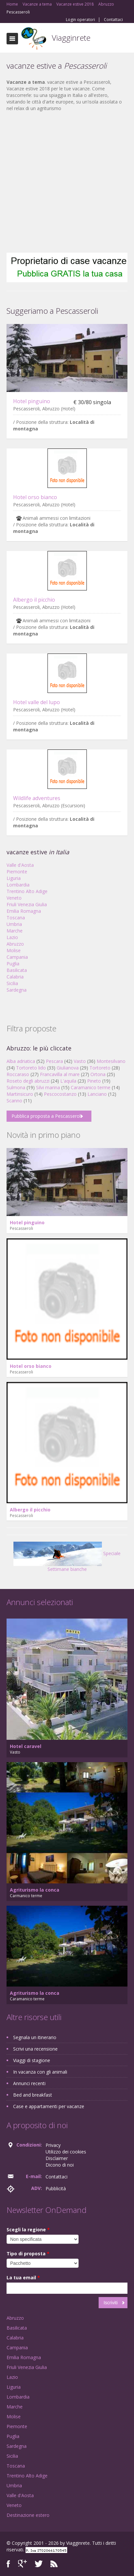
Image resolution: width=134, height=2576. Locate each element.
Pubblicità (56, 2188)
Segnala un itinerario (34, 2037)
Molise (14, 950)
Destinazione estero (28, 2515)
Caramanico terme (90, 1087)
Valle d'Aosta (20, 865)
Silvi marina (48, 1087)
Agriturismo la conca (34, 1890)
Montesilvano (111, 1061)
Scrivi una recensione (35, 2049)
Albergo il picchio (34, 599)
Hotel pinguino (31, 401)
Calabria (15, 977)
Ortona (97, 1074)
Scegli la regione (28, 2229)
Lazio (12, 937)
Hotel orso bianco (35, 497)
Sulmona (16, 1087)
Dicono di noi (60, 2165)
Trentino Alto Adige (27, 891)
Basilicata (17, 970)
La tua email (23, 2277)
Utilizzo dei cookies (66, 2152)
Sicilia (12, 983)
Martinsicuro (20, 1094)
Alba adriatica (21, 1061)
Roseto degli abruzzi (28, 1081)
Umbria (14, 924)
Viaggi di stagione (31, 2060)
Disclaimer (57, 2158)
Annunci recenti (29, 2083)
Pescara (54, 1061)
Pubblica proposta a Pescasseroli (46, 1116)
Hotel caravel (25, 1746)
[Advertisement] (63, 182)
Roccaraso (18, 1074)
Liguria (14, 878)
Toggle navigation (12, 38)
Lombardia (18, 885)
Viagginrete (71, 37)
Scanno (14, 1100)
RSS (54, 2564)
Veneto (14, 898)
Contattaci (113, 19)
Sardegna (17, 990)
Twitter (39, 2564)
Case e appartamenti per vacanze (48, 2106)
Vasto (80, 1061)
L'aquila (68, 1081)
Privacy (53, 2145)
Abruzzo (15, 944)
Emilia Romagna (24, 911)
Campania (17, 957)
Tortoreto (99, 1068)
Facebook (8, 2564)
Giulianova (68, 1068)
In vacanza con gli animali (40, 2072)
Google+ (22, 2564)
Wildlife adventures (36, 798)
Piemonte (17, 871)
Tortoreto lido (31, 1068)
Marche (15, 931)
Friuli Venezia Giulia (27, 904)
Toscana (16, 917)
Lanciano (97, 1094)
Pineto (94, 1081)
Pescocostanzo (60, 1094)
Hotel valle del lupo (36, 702)
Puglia (13, 963)
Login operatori (80, 19)
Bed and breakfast (32, 2095)
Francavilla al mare (60, 1074)
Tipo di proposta (28, 2253)
